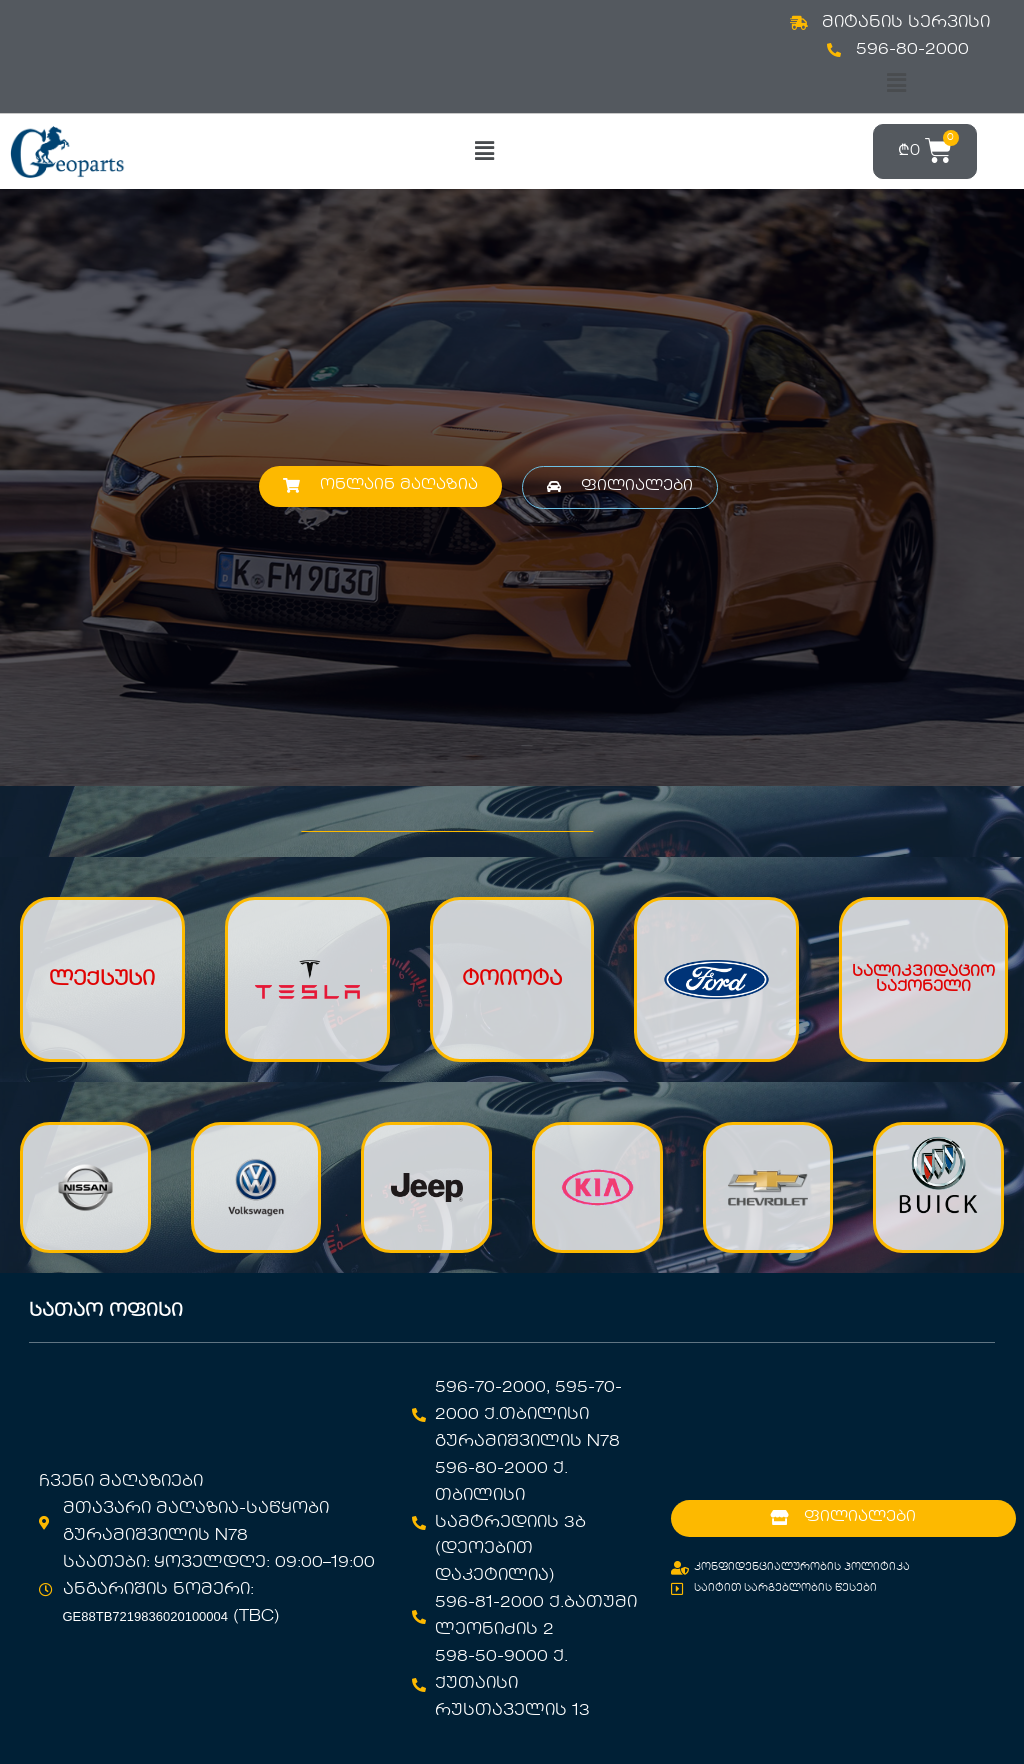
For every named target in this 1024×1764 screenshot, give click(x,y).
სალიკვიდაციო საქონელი (923, 979)
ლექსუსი (102, 980)
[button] (896, 83)
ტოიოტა (512, 980)
